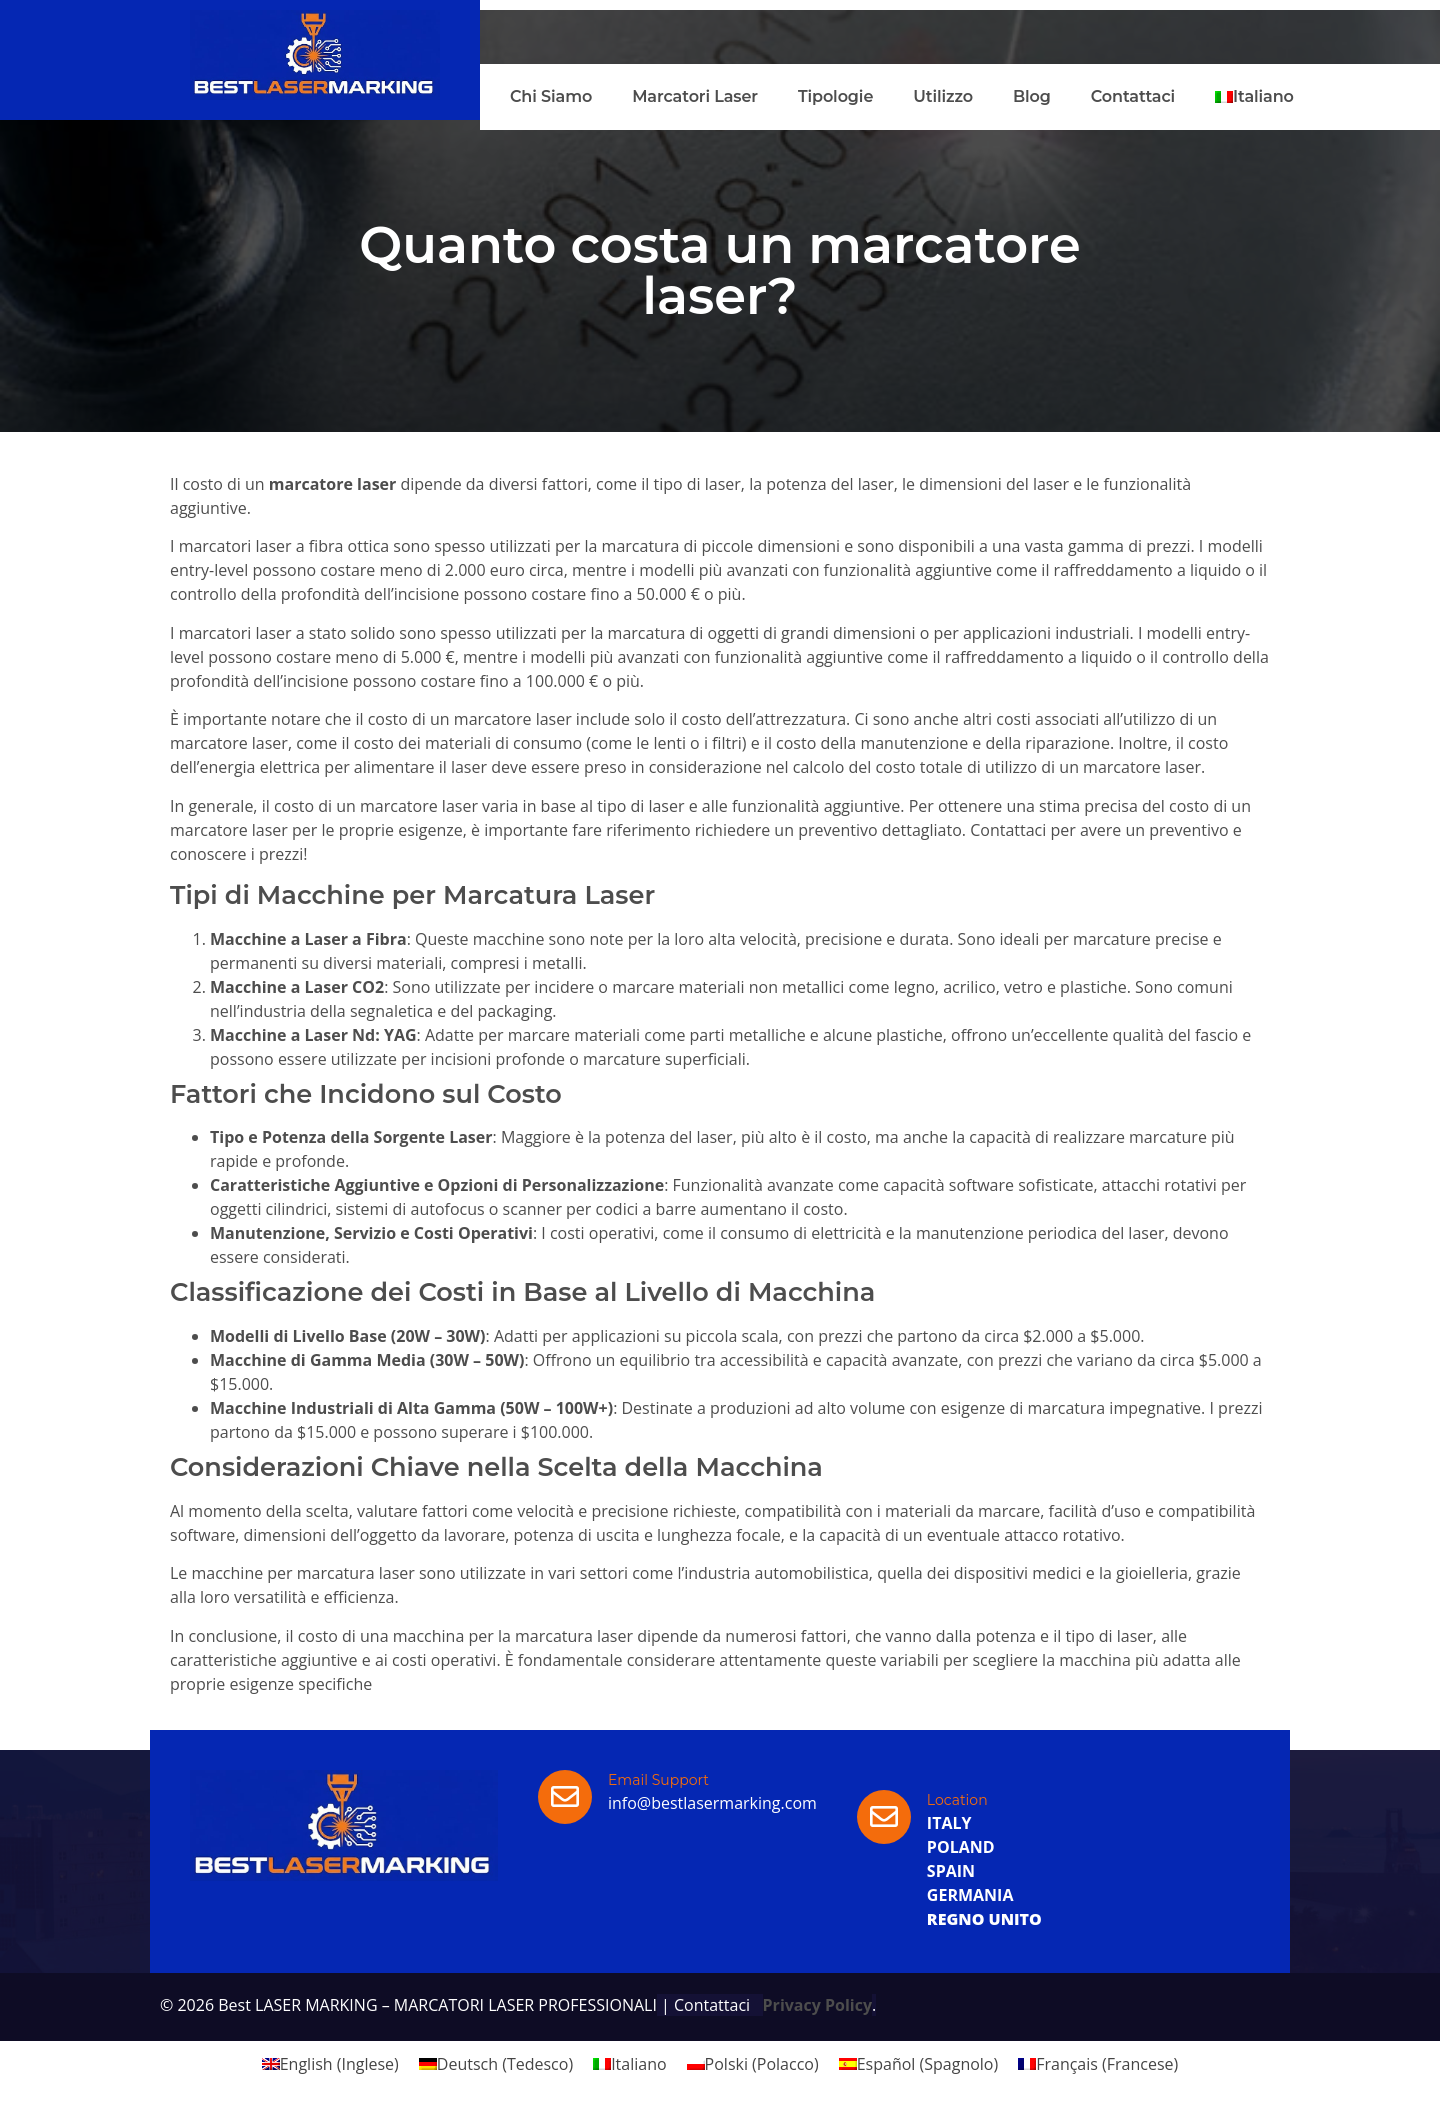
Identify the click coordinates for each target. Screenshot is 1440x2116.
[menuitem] (1254, 97)
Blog (1032, 96)
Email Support (658, 1780)
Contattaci (1133, 96)
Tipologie (835, 96)
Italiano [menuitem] (638, 2064)
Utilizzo (943, 96)
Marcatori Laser (695, 96)
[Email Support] (565, 1797)
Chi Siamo (551, 96)
